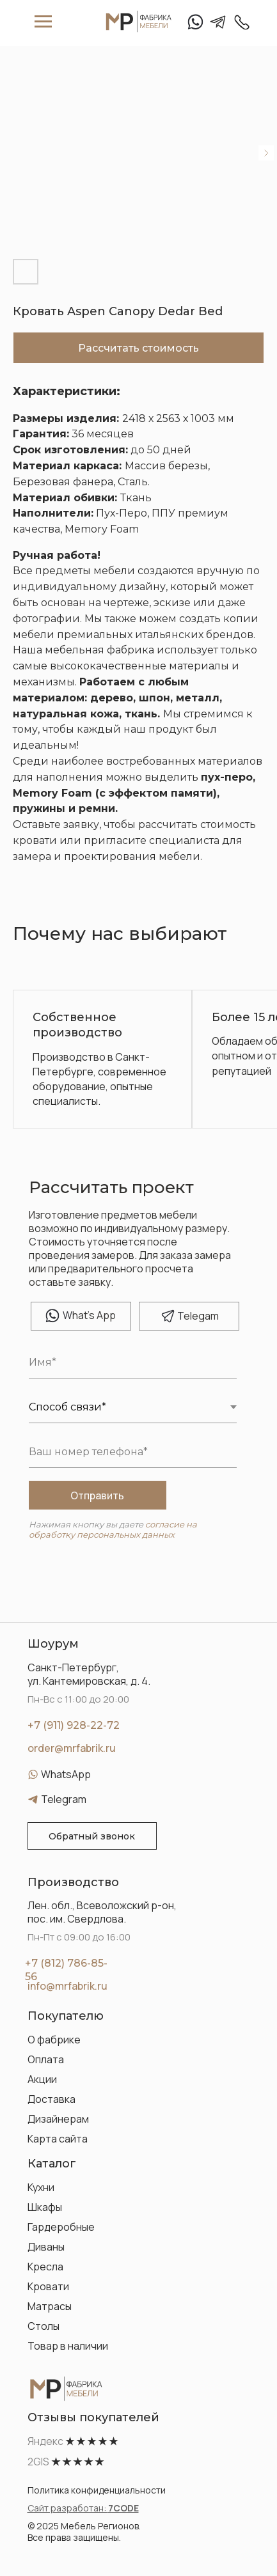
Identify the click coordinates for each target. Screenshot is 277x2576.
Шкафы (45, 2207)
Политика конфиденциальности (97, 2490)
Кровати (48, 2286)
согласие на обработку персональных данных (113, 1529)
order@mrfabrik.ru (72, 1748)
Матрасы (50, 2306)
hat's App (89, 1315)
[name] (133, 1362)
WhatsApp (66, 1774)
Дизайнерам (58, 2119)
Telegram (63, 1799)
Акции (42, 2079)
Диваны (46, 2247)
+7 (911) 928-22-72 (74, 1725)
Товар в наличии (68, 2346)
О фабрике (54, 2040)
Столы (43, 2326)
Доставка (51, 2099)
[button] (92, 1836)
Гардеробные (61, 2227)
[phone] (133, 1452)
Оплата (46, 2059)
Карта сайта (58, 2139)
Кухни (41, 2187)
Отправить (97, 1495)
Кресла (45, 2267)
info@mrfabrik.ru (67, 1986)
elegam (198, 1316)
